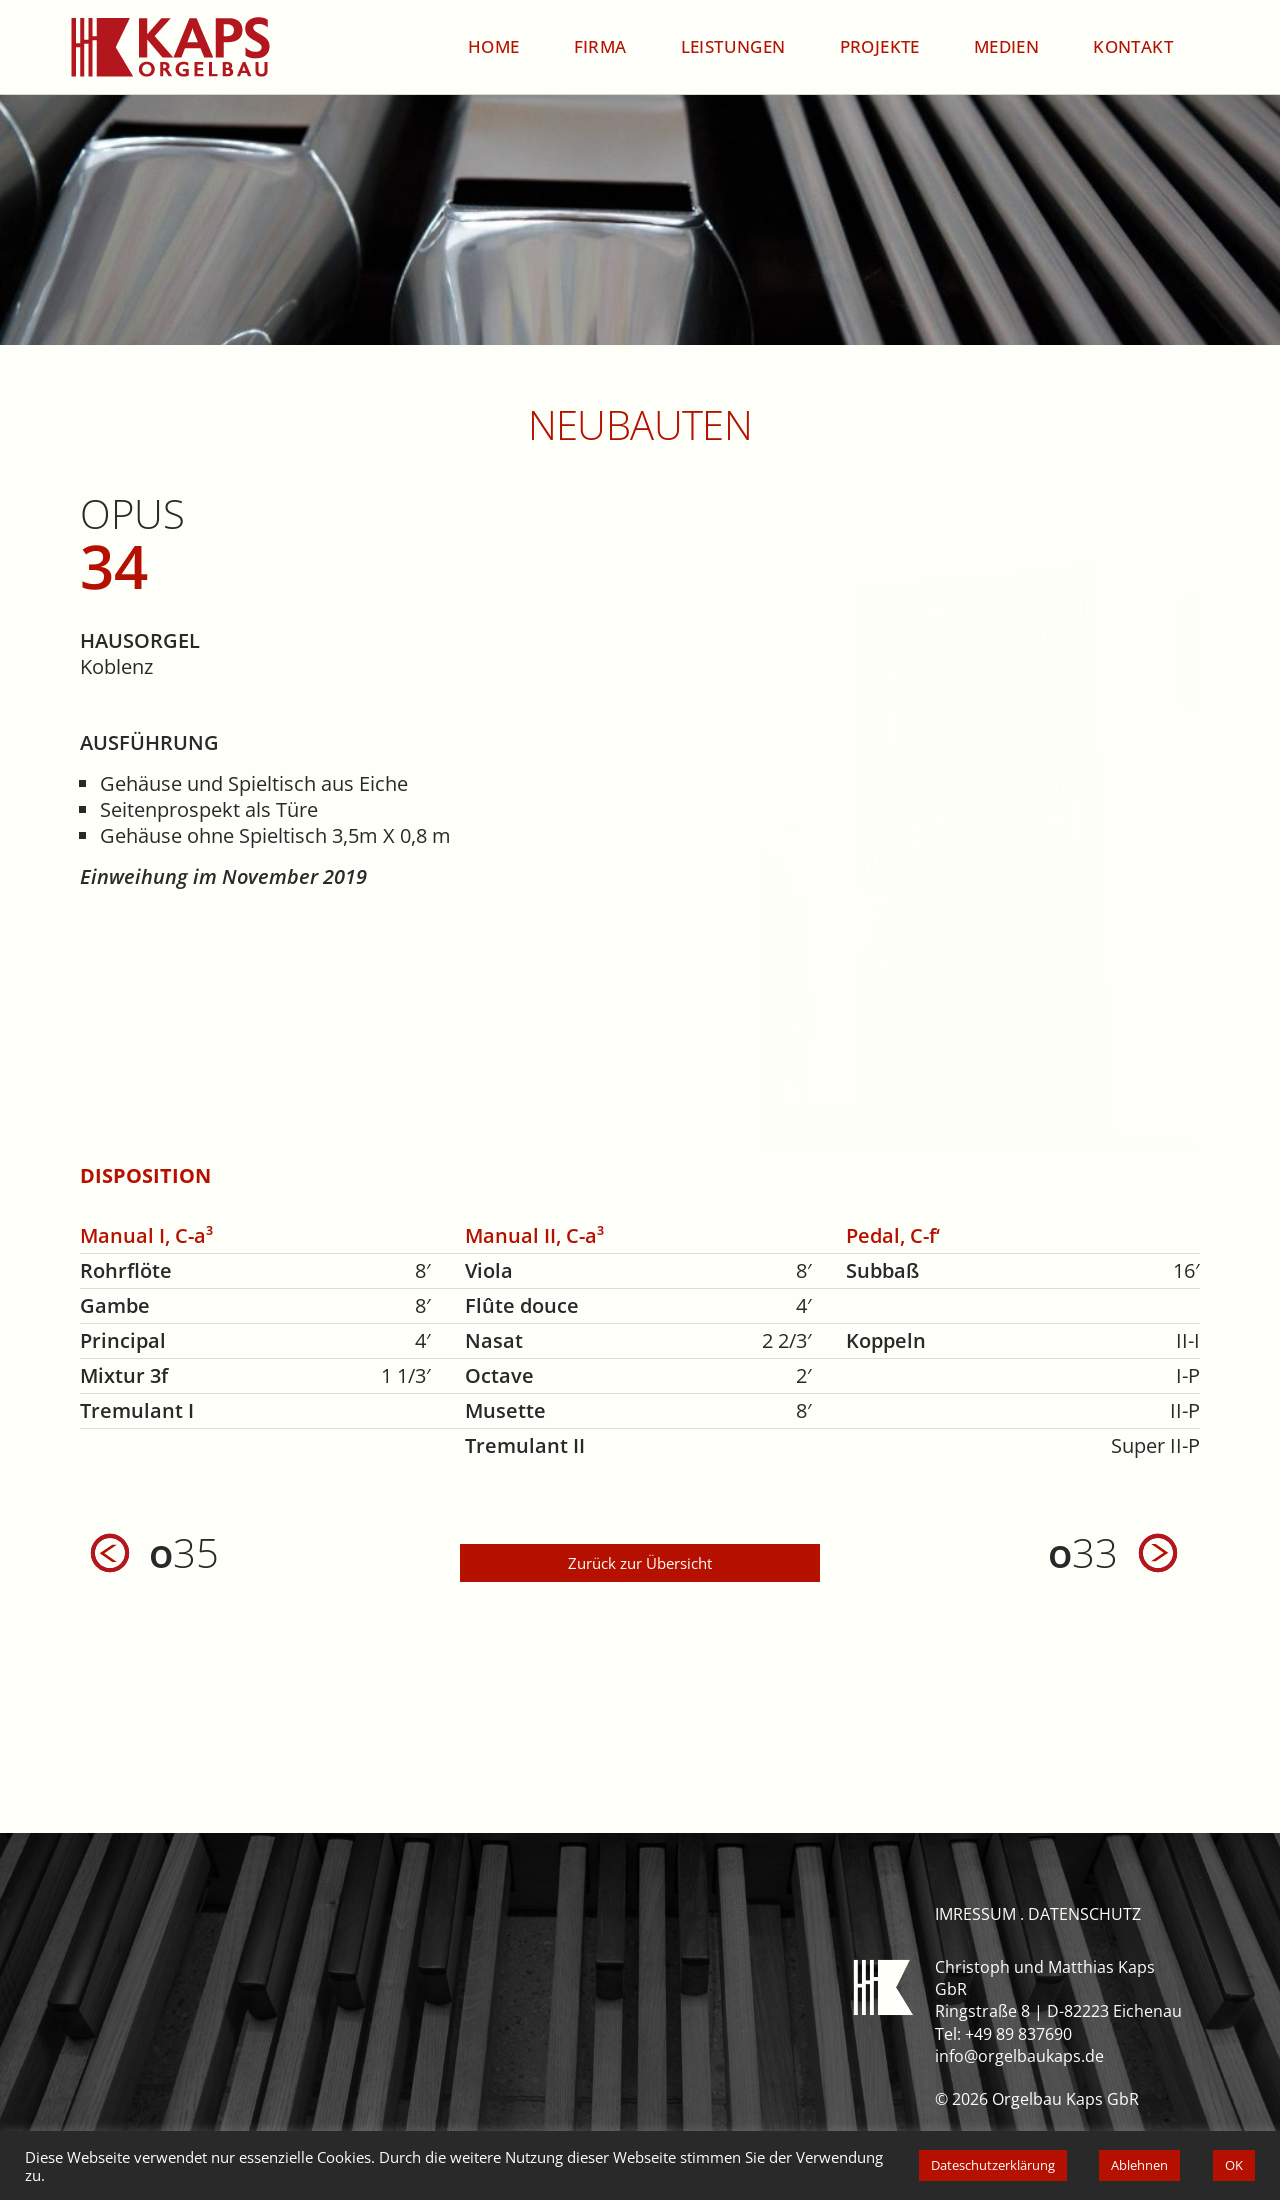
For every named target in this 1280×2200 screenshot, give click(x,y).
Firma (600, 46)
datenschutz (1084, 1914)
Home (494, 46)
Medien (1006, 46)
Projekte (880, 46)
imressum (975, 1914)
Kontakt (1133, 46)
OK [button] (1234, 2165)
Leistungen (733, 46)
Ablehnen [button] (1139, 2165)
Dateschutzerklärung (993, 2165)
